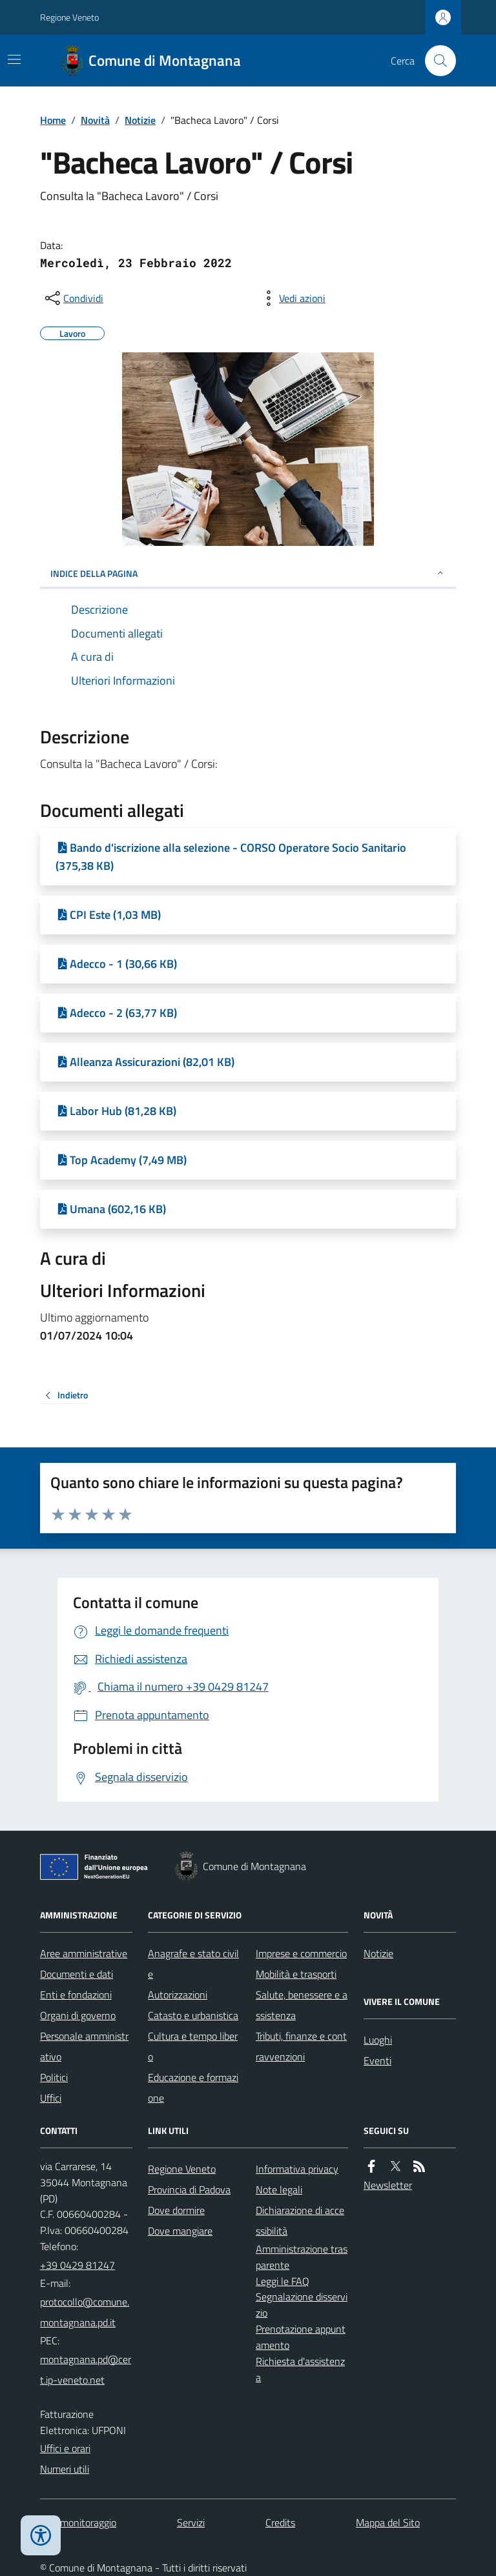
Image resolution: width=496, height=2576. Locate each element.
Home (53, 120)
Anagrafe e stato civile (193, 1964)
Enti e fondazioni (76, 1994)
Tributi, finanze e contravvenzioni (301, 2046)
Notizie (140, 120)
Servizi (191, 2522)
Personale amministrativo (84, 2046)
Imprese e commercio (301, 1953)
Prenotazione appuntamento (301, 2337)
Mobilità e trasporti (296, 1974)
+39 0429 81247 (77, 2265)
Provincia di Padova (189, 2189)
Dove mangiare (180, 2231)
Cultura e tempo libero (193, 2046)
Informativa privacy (297, 2169)
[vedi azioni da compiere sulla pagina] (292, 298)
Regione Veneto (69, 17)
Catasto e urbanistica (193, 2015)
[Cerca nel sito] (435, 60)
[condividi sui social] (73, 298)
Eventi (377, 2060)
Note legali (279, 2189)
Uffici (50, 2098)
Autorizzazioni (177, 1994)
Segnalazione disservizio (301, 2304)
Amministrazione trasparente (301, 2257)
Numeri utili (64, 2469)
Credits (280, 2522)
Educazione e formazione (193, 2087)
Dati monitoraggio (78, 2522)
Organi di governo (78, 2015)
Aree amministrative (83, 1953)
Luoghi (378, 2040)
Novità (95, 120)
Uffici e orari (65, 2448)
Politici (54, 2077)
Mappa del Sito (388, 2522)
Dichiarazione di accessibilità (300, 2220)
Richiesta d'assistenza (300, 2369)
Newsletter (388, 2185)
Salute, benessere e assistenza (301, 2005)
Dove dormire (176, 2210)
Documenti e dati (76, 1974)
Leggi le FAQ (282, 2281)
